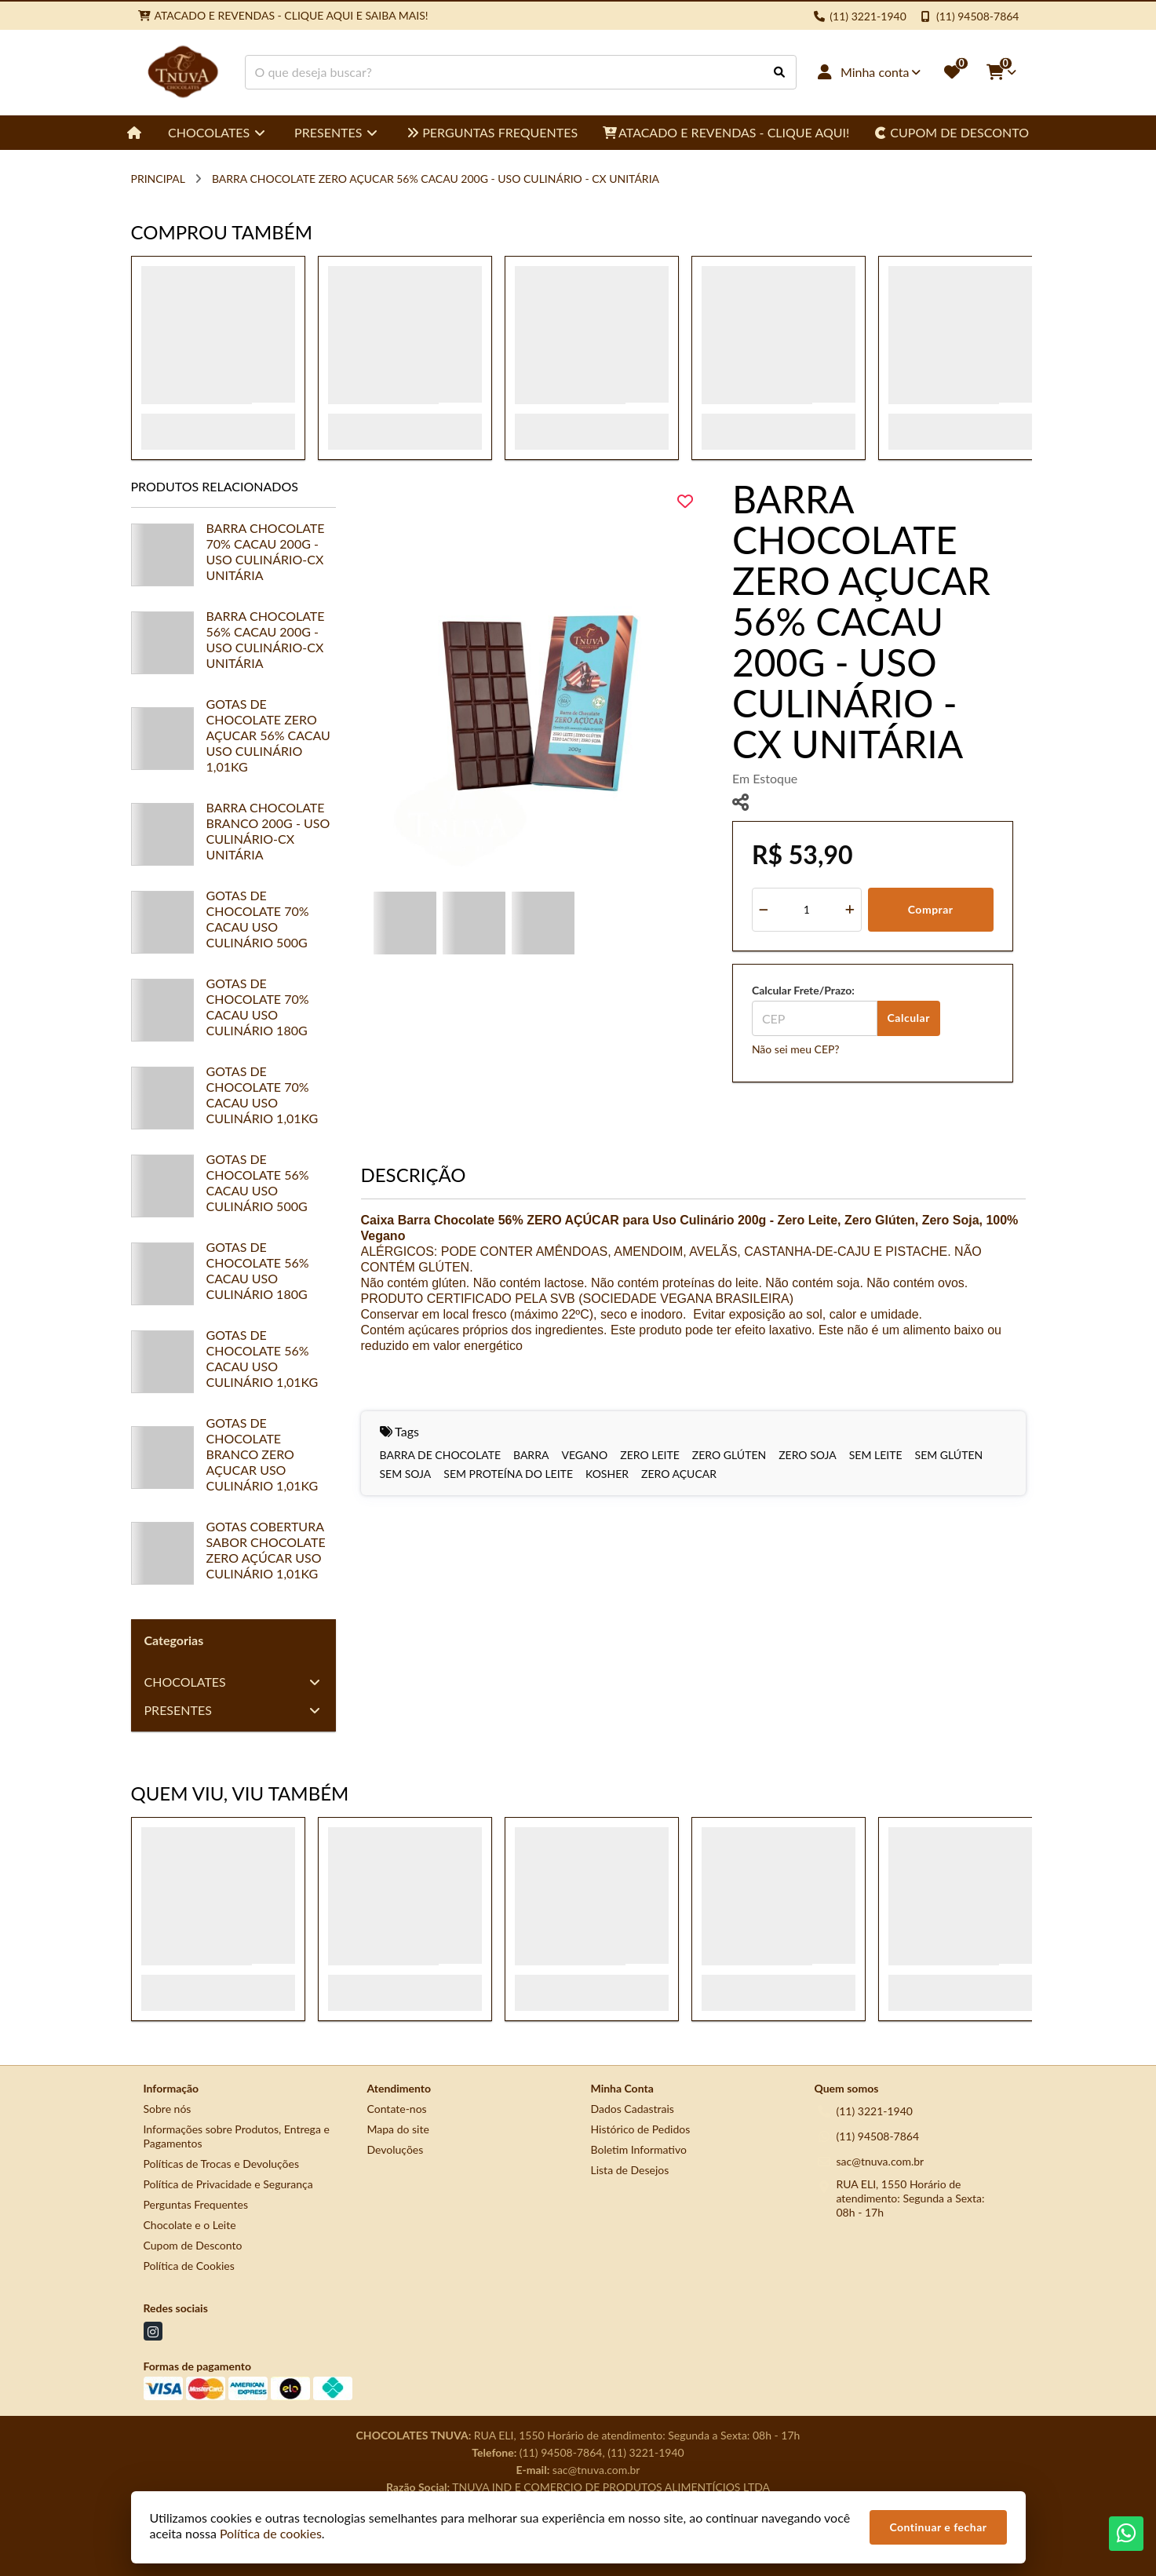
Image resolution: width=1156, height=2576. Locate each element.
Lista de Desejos (630, 2169)
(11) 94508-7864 (878, 2136)
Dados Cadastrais (632, 2108)
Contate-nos (397, 2108)
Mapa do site (398, 2129)
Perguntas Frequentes (196, 2204)
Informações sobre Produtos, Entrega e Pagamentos (237, 2136)
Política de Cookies (189, 2265)
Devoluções (395, 2149)
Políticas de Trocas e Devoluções (222, 2163)
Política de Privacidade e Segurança (228, 2184)
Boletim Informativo (639, 2149)
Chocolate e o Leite (190, 2224)
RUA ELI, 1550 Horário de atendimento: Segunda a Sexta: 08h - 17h (911, 2198)
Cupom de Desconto (193, 2245)
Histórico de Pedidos (641, 2129)
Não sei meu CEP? (796, 1049)
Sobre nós (167, 2108)
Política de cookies (271, 2533)
